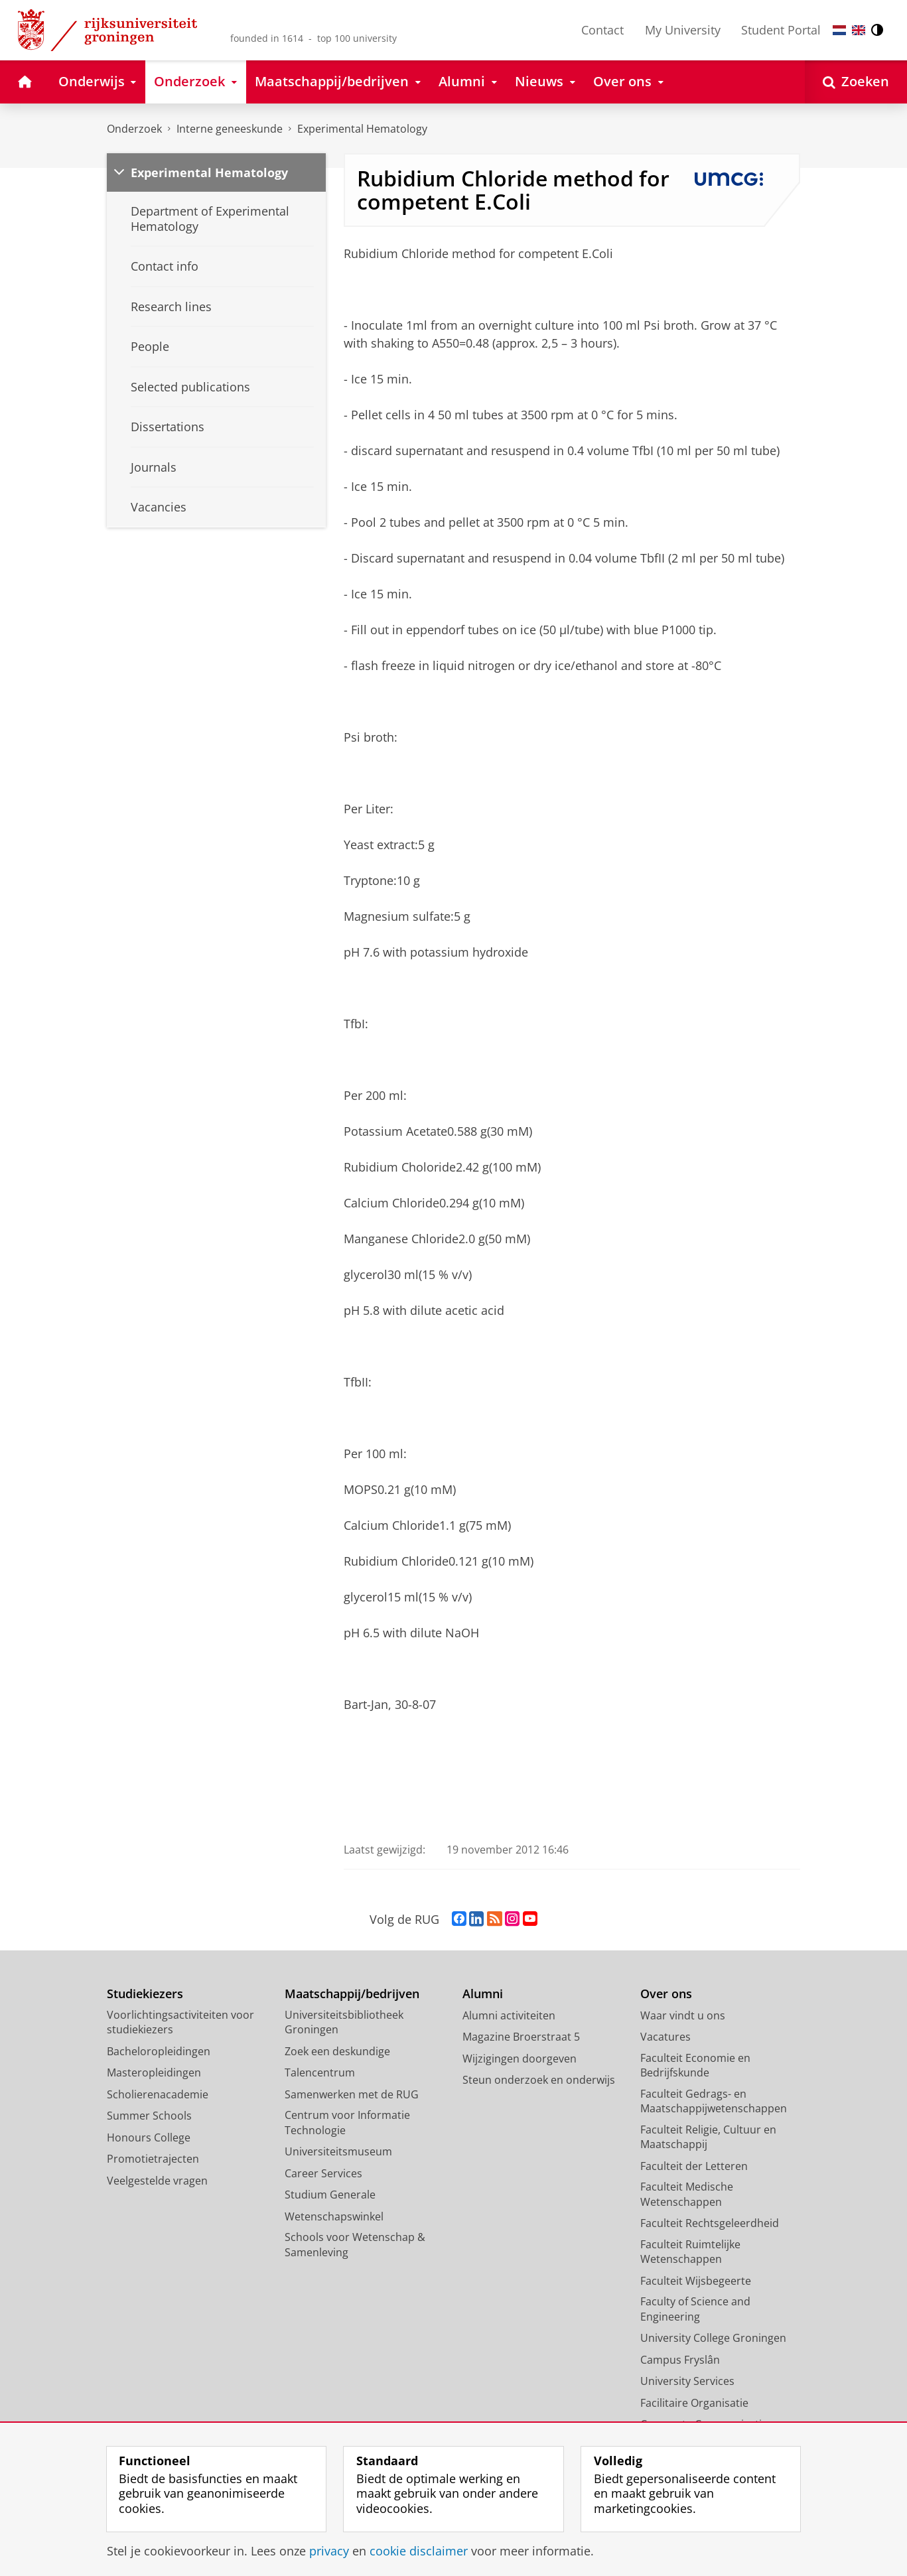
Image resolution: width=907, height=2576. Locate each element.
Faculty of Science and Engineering (695, 2309)
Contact (602, 30)
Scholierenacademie (157, 2094)
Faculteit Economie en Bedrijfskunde (695, 2065)
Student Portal (781, 30)
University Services (687, 2381)
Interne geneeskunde (229, 128)
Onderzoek (134, 128)
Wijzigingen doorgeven (519, 2058)
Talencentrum (320, 2072)
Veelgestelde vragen (157, 2180)
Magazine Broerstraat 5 (521, 2036)
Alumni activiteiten (508, 2015)
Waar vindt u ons (682, 2015)
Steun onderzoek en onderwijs (538, 2079)
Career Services (323, 2173)
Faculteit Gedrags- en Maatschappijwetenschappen (713, 2101)
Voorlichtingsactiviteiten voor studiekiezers (180, 2022)
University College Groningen (713, 2338)
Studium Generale (330, 2194)
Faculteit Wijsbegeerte (695, 2280)
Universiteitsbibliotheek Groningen (344, 2022)
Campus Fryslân (680, 2359)
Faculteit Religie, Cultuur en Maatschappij (708, 2137)
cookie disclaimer (419, 2551)
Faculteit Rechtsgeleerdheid (709, 2223)
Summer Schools (149, 2115)
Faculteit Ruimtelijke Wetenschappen (690, 2252)
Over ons (666, 1993)
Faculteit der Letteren (694, 2166)
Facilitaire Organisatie (694, 2403)
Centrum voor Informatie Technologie (347, 2122)
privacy (329, 2551)
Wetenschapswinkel (334, 2216)
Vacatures (665, 2036)
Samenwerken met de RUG (352, 2094)
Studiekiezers (145, 1993)
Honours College (148, 2137)
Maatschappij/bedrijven (352, 1993)
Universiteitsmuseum (338, 2151)
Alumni (482, 1993)
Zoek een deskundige (337, 2051)
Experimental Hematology (209, 172)
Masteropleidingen (154, 2072)
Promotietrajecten (153, 2158)
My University (683, 30)
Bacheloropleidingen (158, 2051)
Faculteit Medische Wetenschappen (686, 2194)
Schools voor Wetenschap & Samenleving (355, 2245)
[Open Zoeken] (856, 81)
